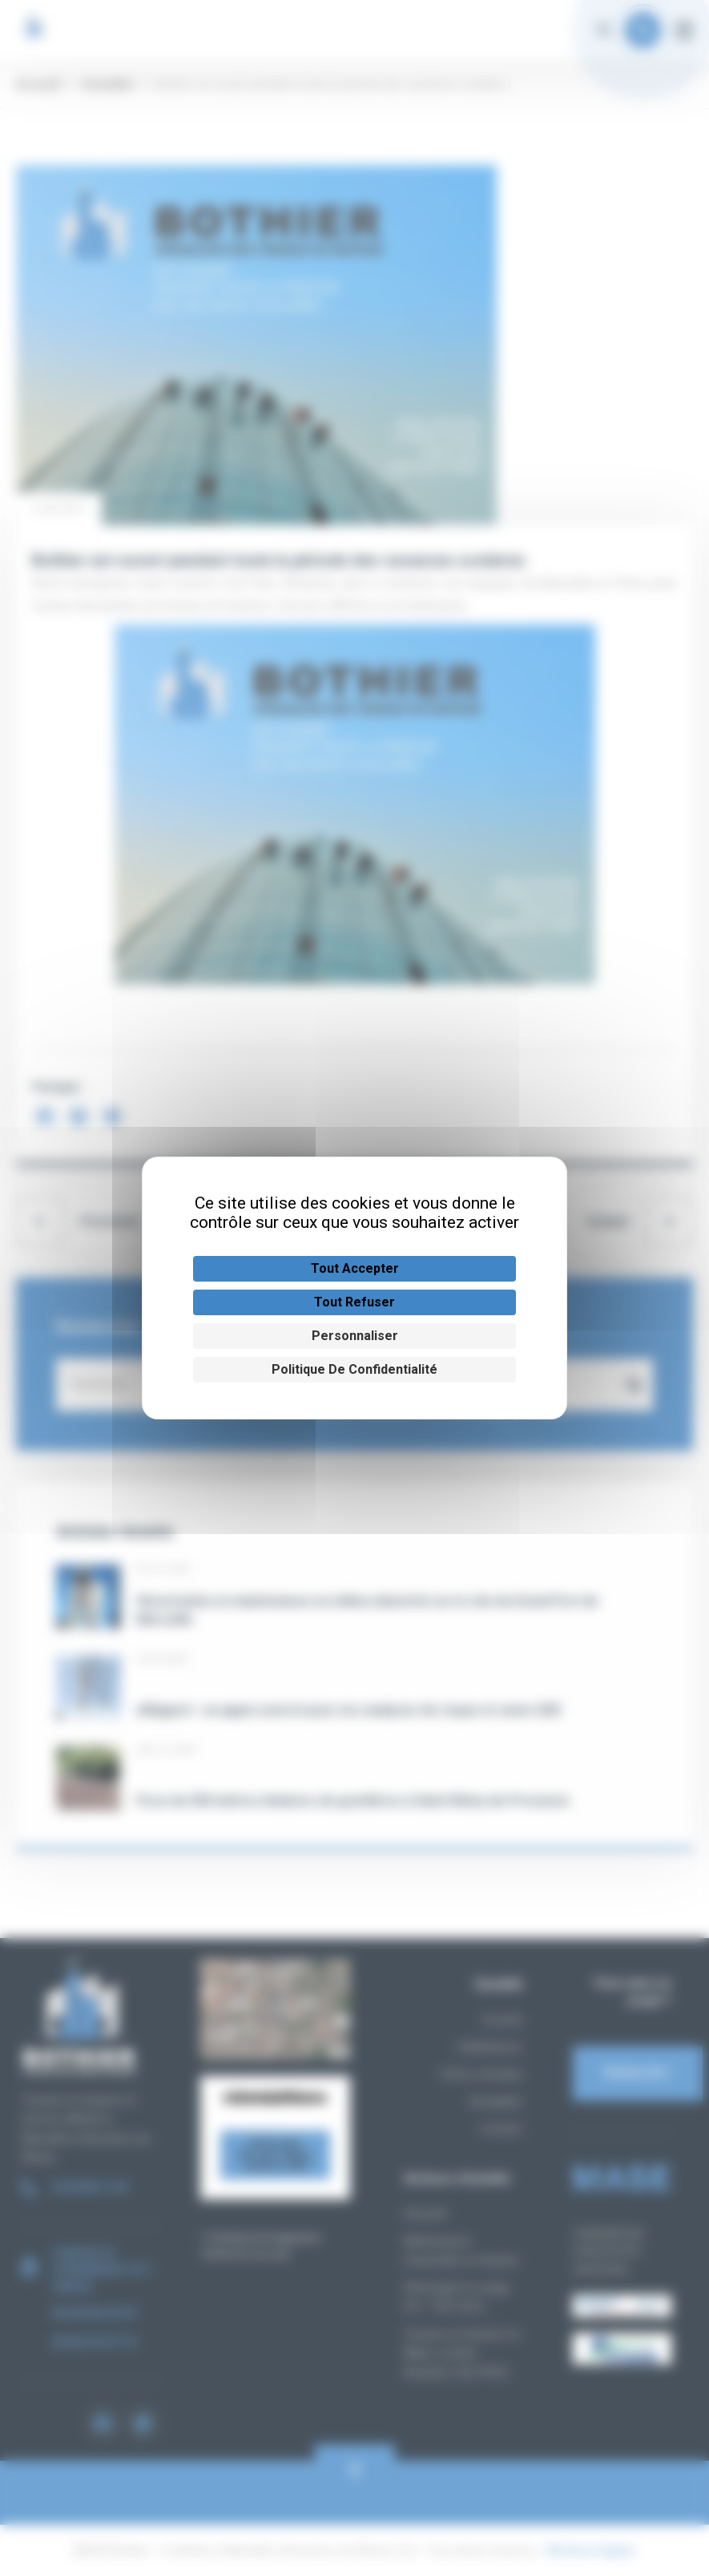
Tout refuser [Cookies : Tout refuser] (354, 1302)
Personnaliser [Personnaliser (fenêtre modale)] (355, 1335)
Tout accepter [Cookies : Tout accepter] (355, 1268)
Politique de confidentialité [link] (354, 1369)
